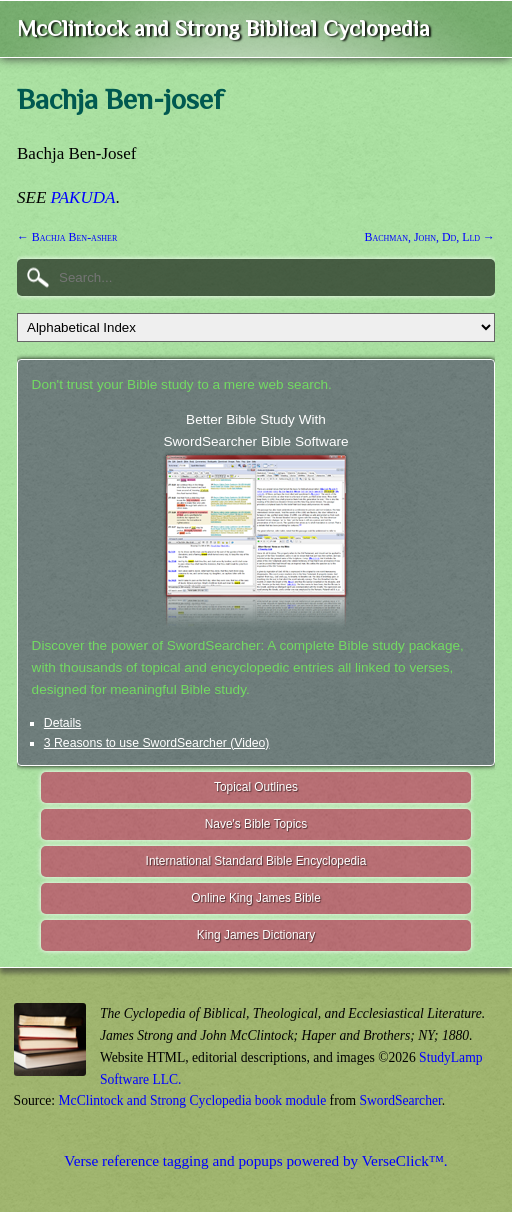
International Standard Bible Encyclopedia (256, 861)
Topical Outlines (256, 787)
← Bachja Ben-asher (67, 237)
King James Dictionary (256, 935)
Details (62, 723)
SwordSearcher (400, 1100)
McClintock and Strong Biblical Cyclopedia (223, 28)
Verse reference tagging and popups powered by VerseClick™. (255, 1160)
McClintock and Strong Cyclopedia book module (193, 1100)
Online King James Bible (256, 898)
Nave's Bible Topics (256, 824)
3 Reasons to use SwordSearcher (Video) (157, 743)
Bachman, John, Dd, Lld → (430, 237)
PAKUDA (83, 197)
